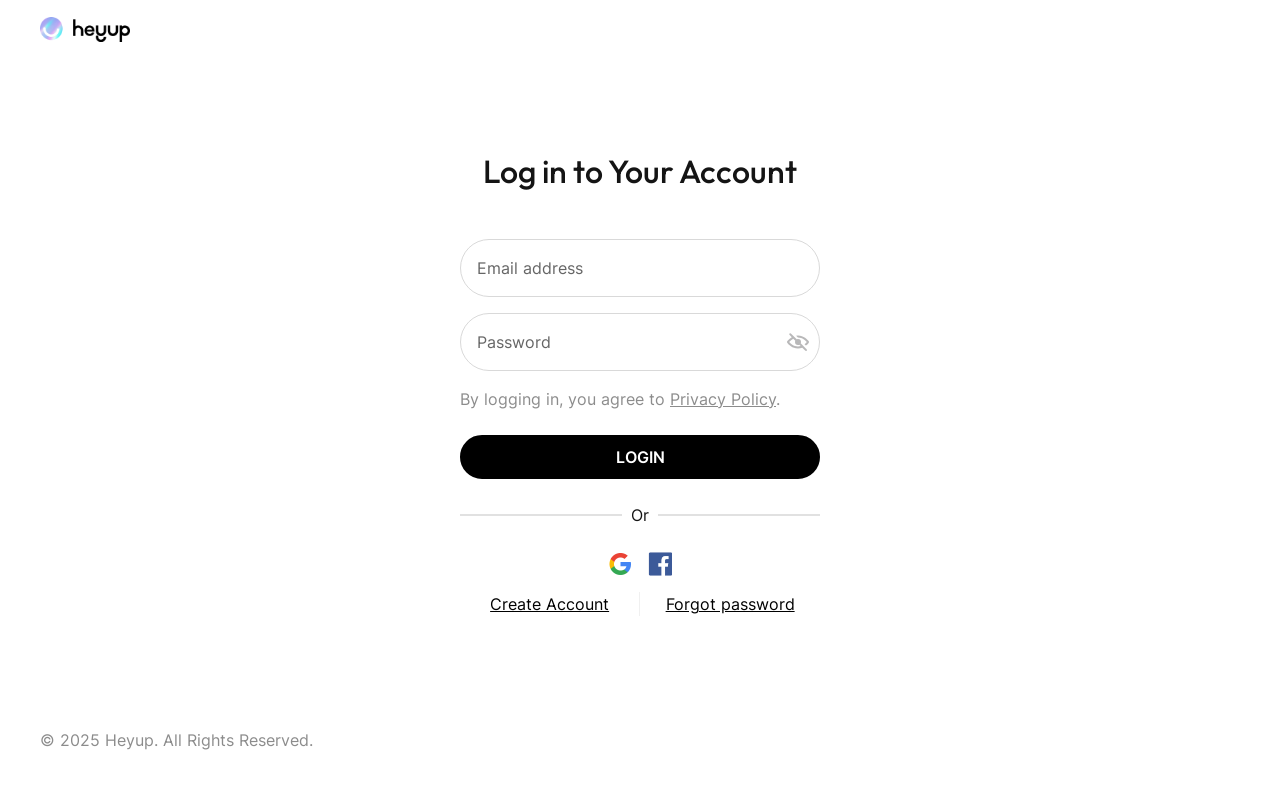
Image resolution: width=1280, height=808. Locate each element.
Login (640, 457)
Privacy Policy (723, 399)
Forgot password (730, 604)
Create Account (549, 604)
